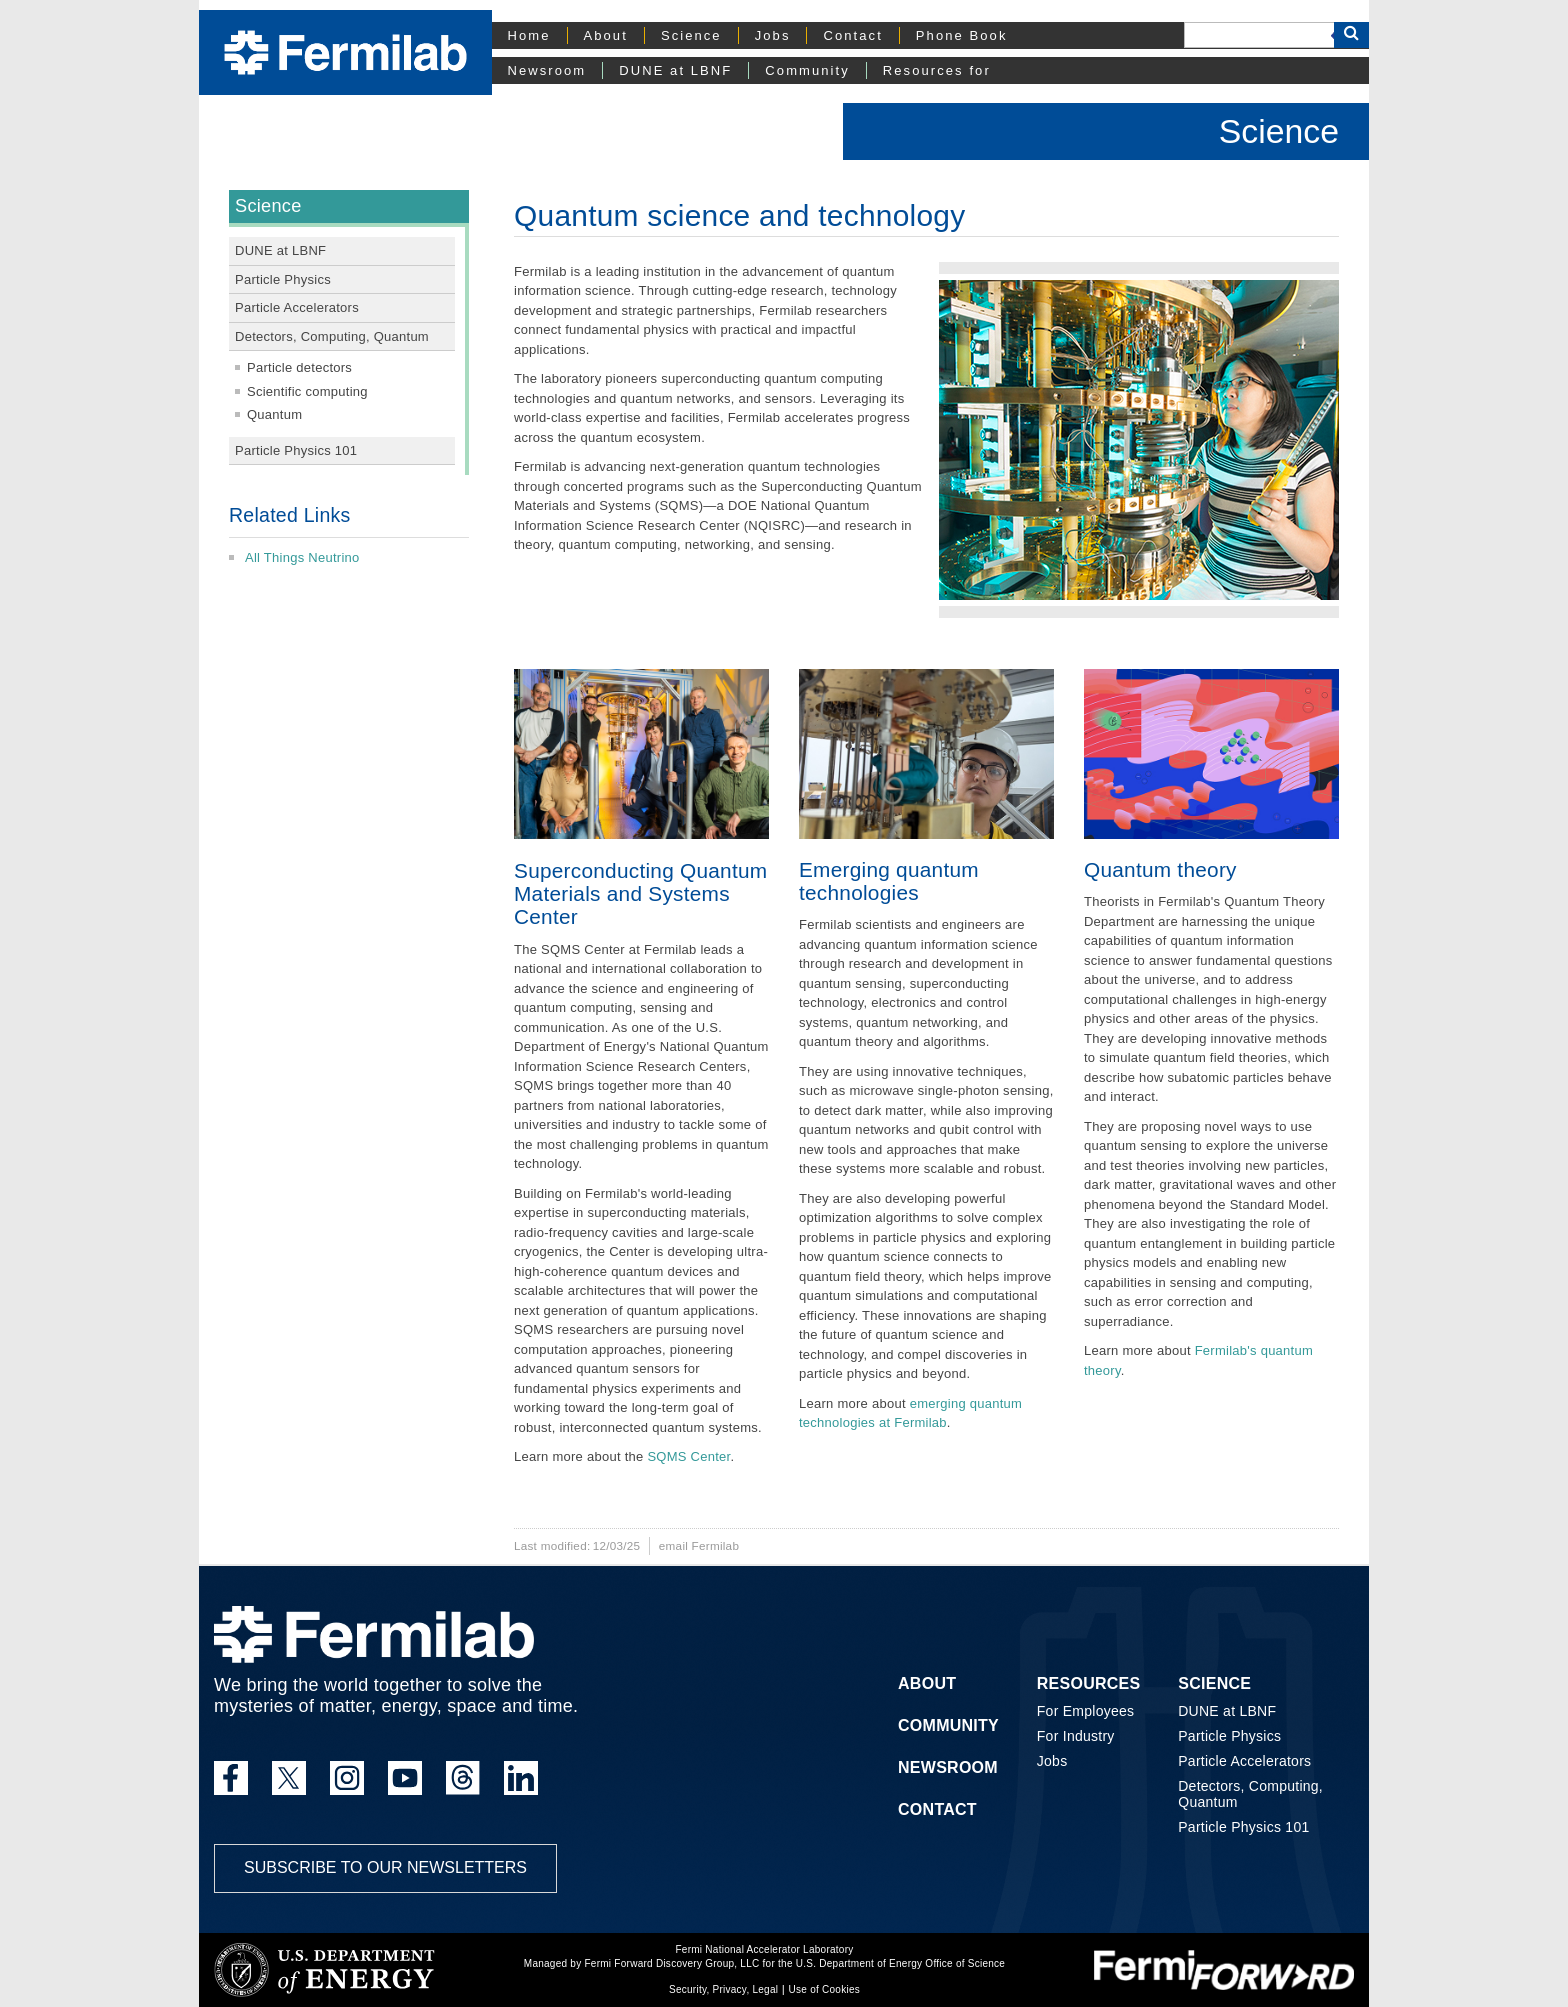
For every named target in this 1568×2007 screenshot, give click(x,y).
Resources (1089, 1683)
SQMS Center (688, 1456)
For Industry (1076, 1736)
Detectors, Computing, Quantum (332, 336)
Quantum (274, 414)
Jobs (773, 35)
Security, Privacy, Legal (723, 1989)
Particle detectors (299, 367)
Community (807, 70)
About (606, 35)
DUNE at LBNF (675, 70)
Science (691, 35)
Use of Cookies (824, 1989)
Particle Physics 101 (296, 450)
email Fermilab (699, 1545)
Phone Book (962, 35)
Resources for (937, 70)
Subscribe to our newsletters (385, 1867)
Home (529, 35)
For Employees (1086, 1711)
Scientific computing (307, 391)
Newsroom (547, 70)
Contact (852, 35)
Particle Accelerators (297, 307)
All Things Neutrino (302, 557)
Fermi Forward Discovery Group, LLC (671, 1963)
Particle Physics (283, 279)
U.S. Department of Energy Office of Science (900, 1963)
